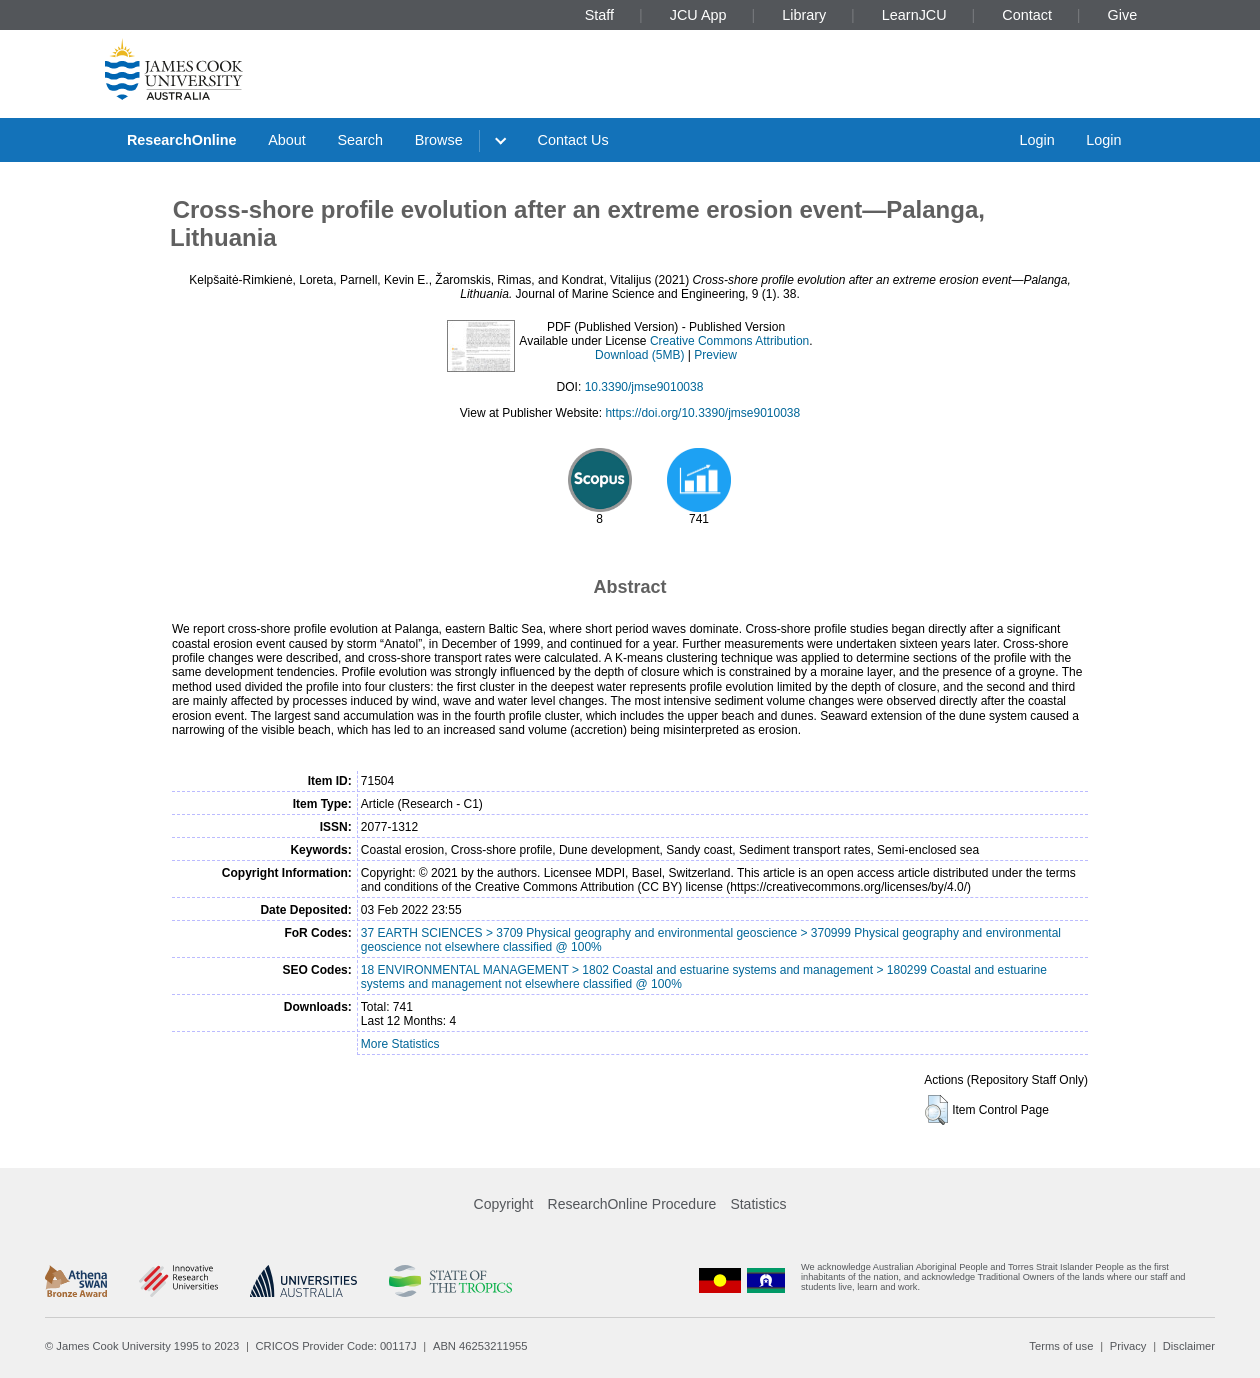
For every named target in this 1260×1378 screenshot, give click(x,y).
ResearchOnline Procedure (632, 1204)
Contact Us (573, 140)
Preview (715, 355)
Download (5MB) (639, 355)
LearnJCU (914, 15)
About (287, 140)
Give (1123, 15)
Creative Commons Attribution (729, 341)
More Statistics (400, 1044)
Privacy (1128, 1346)
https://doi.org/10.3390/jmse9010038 (702, 413)
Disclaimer (1189, 1346)
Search (360, 140)
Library (804, 15)
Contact (1027, 15)
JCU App (698, 15)
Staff (599, 15)
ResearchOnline (182, 140)
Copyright (504, 1204)
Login (1036, 140)
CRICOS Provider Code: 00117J (336, 1346)
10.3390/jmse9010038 (644, 387)
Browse (439, 140)
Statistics (758, 1204)
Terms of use (1061, 1346)
